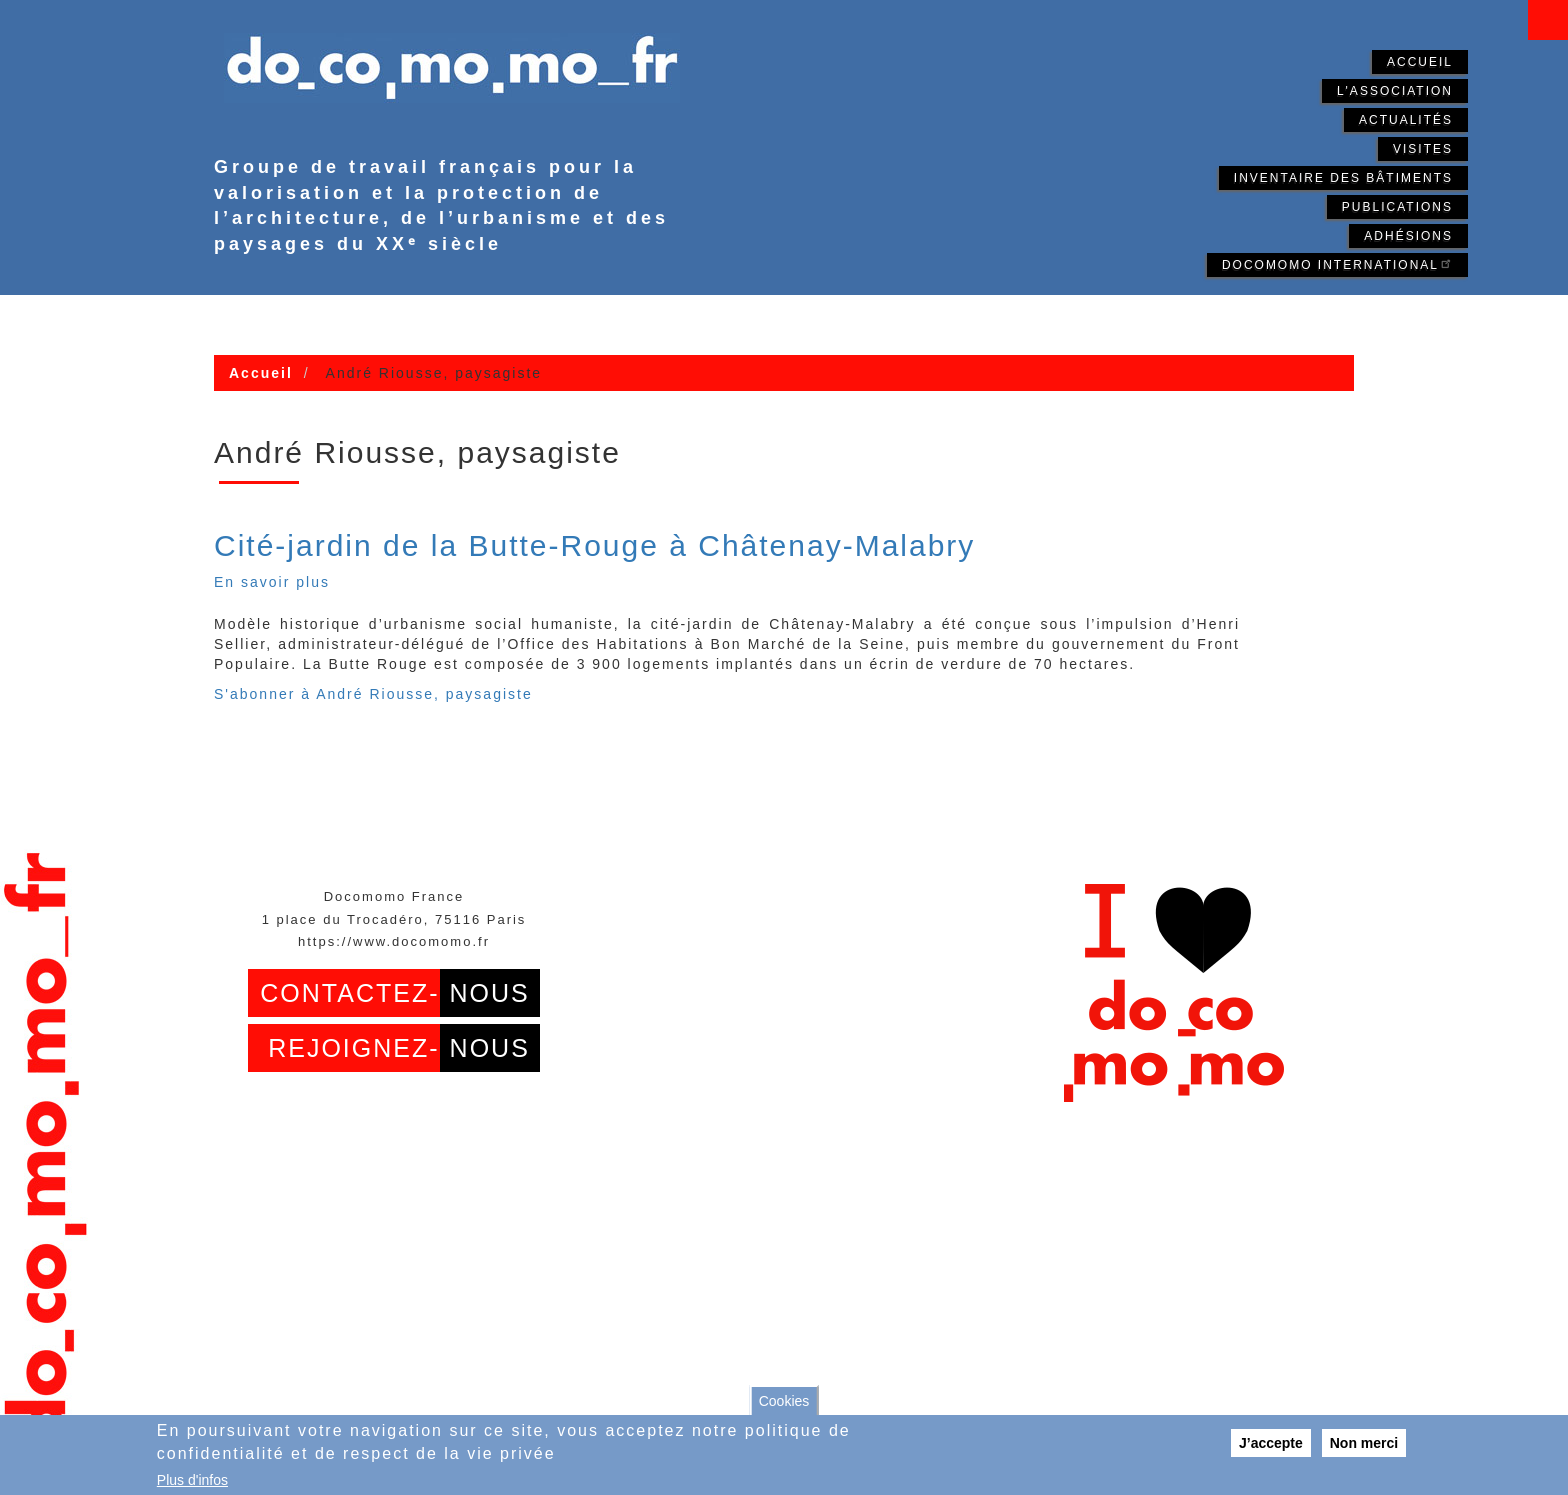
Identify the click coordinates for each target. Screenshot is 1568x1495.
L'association (1395, 91)
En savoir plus (272, 582)
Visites (1423, 149)
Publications (1397, 207)
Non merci (1364, 1443)
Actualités (1406, 120)
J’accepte (1271, 1443)
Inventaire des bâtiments (1343, 178)
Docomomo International (1337, 263)
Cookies (784, 1401)
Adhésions (1408, 236)
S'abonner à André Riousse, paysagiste (373, 694)
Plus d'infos (192, 1480)
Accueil (1420, 62)
